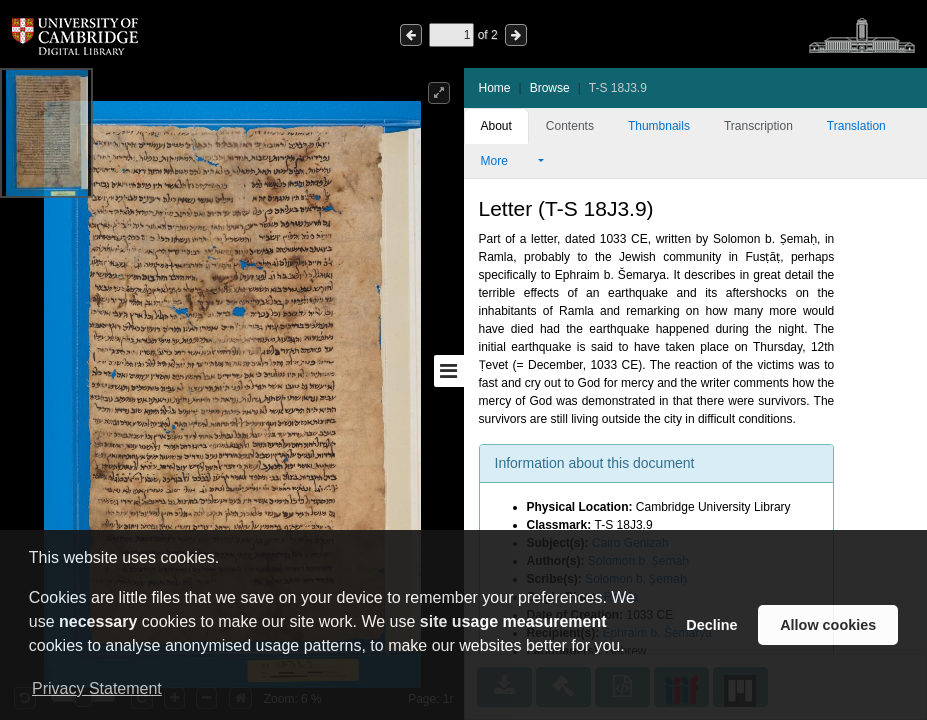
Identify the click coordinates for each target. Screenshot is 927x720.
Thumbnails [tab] (659, 126)
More (508, 161)
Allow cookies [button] (828, 625)
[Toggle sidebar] (449, 371)
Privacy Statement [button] (97, 688)
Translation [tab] (856, 126)
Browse (550, 88)
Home (495, 88)
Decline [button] (711, 625)
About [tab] (496, 126)
